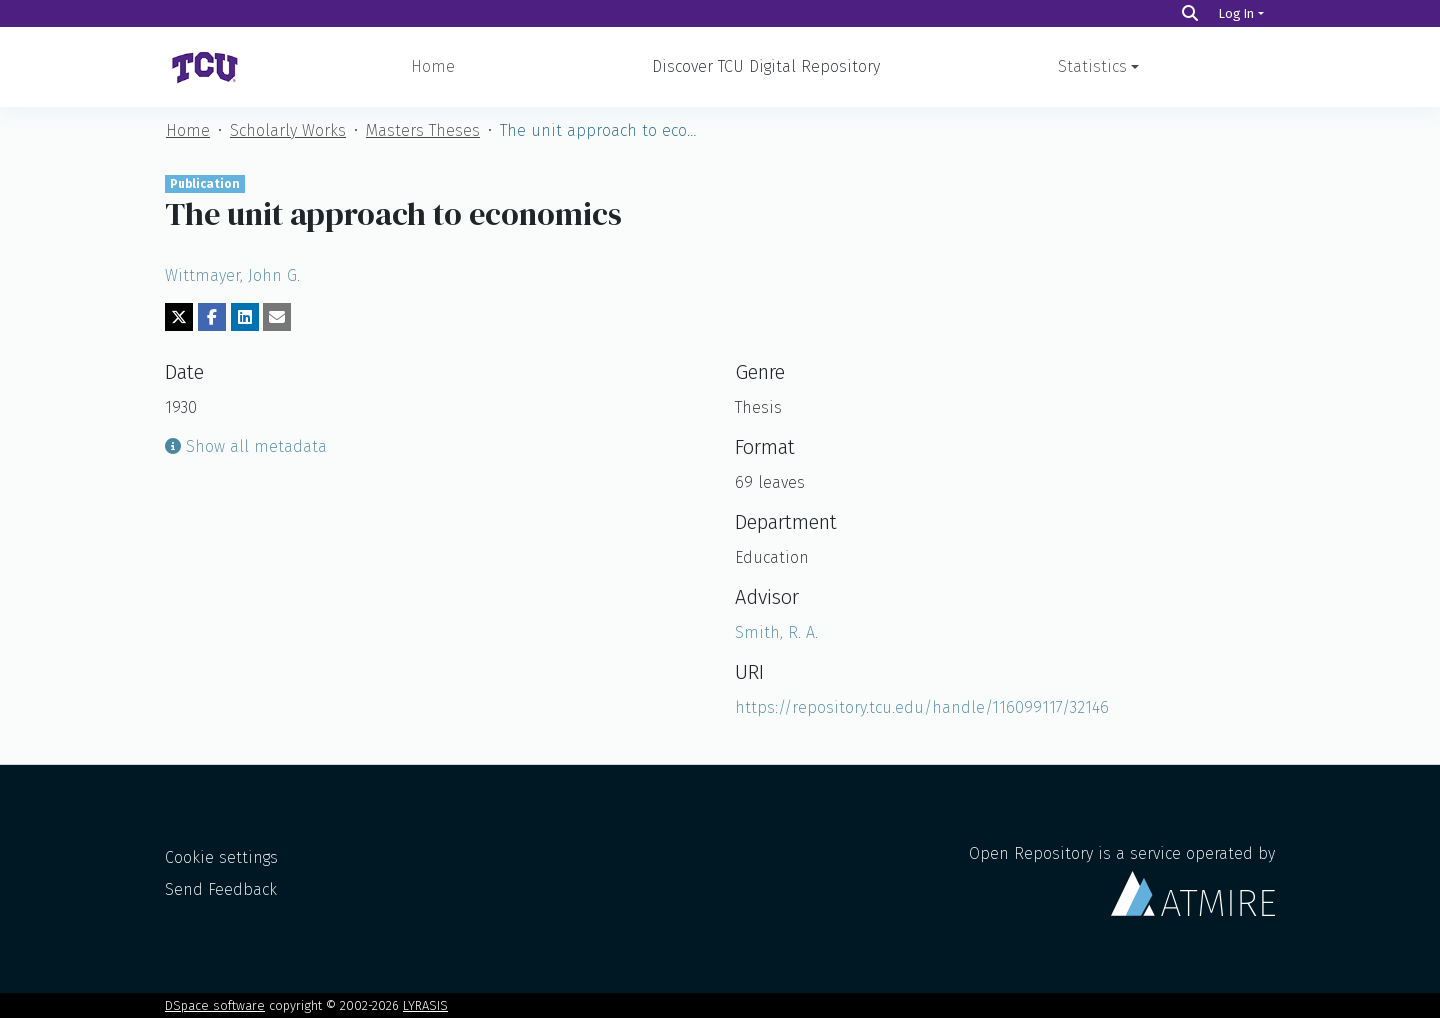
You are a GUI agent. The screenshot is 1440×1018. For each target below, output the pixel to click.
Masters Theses (423, 130)
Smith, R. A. (776, 632)
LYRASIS (425, 1005)
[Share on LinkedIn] (245, 317)
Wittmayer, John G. (232, 275)
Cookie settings (221, 857)
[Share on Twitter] (179, 317)
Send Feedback (221, 889)
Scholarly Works (288, 130)
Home (433, 66)
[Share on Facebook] (212, 317)
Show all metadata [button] (246, 446)
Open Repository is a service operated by (1122, 880)
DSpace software (215, 1005)
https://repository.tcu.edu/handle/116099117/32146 (922, 707)
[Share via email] (277, 317)
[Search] (1190, 13)
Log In (1236, 13)
